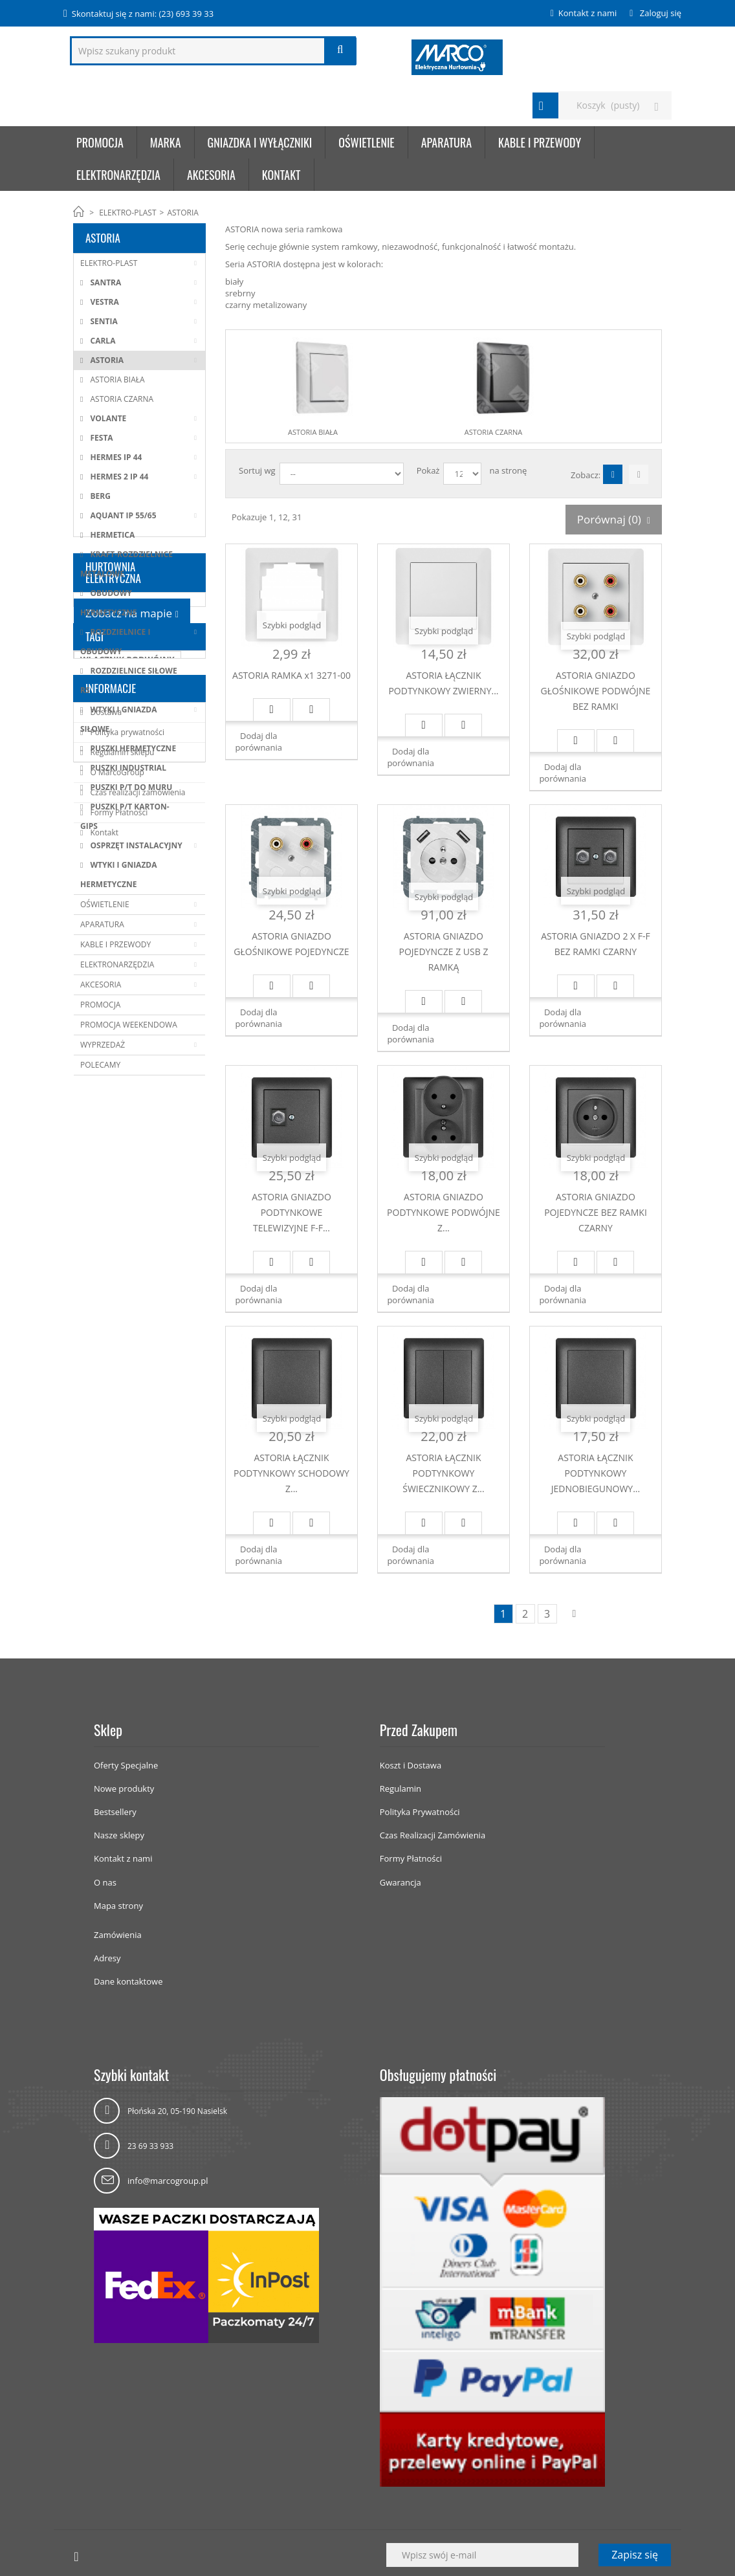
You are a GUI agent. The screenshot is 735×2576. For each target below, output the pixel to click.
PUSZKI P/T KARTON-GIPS (125, 816)
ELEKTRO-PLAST (127, 212)
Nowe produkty (124, 1788)
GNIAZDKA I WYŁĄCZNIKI (260, 142)
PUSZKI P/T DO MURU (130, 787)
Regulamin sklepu (121, 1331)
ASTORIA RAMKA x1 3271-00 (291, 675)
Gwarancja (400, 1882)
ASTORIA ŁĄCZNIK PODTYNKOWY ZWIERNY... (443, 683)
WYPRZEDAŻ (102, 1044)
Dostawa (105, 1291)
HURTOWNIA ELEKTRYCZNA (113, 1117)
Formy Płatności (118, 1391)
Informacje (110, 1267)
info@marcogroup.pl (167, 2180)
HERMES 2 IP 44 (118, 476)
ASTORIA (106, 360)
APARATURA (446, 142)
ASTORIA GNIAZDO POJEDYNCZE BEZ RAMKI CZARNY (595, 1212)
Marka (165, 142)
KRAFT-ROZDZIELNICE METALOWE (126, 564)
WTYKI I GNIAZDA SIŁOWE (118, 719)
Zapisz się (634, 2555)
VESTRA (103, 301)
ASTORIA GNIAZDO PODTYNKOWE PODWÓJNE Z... (443, 1212)
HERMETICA (111, 534)
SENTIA (102, 321)
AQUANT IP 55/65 (122, 515)
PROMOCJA (100, 1004)
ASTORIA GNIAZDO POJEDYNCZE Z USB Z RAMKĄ (443, 951)
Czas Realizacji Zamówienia (432, 1835)
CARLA (101, 340)
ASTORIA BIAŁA (116, 379)
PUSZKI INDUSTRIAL (127, 767)
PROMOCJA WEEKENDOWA (128, 1024)
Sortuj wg (257, 470)
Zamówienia (118, 1935)
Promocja (100, 142)
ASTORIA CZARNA (120, 398)
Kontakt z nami (587, 13)
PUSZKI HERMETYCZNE (132, 748)
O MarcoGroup (116, 1351)
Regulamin (400, 1788)
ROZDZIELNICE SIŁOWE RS (128, 680)
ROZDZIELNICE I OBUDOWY (115, 641)
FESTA (100, 437)
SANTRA (104, 282)
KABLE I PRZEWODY (539, 142)
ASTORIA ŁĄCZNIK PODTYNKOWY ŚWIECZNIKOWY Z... (443, 1473)
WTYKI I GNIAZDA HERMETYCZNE (118, 874)
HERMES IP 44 (115, 457)
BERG (99, 495)
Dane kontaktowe (128, 1981)
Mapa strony (118, 1905)
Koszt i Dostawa (410, 1765)
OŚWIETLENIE (366, 142)
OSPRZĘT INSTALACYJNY (135, 845)
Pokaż (428, 470)
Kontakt (103, 1411)
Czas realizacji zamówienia (136, 1371)
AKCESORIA (211, 174)
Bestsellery (115, 1812)
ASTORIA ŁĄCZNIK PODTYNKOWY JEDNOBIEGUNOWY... (595, 1473)
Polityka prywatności (126, 1311)
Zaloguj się (659, 13)
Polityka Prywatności (420, 1812)
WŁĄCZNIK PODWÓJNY (127, 1226)
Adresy (107, 1958)
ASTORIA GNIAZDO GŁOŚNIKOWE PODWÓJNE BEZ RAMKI (596, 690)
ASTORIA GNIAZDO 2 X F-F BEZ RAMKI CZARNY (595, 944)
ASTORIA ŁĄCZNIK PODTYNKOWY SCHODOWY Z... (291, 1473)
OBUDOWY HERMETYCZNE (108, 603)
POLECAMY (100, 1064)
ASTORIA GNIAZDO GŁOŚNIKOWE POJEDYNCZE (291, 944)
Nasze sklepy (119, 1835)
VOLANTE (107, 418)
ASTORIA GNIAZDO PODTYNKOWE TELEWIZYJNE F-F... (291, 1212)
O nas (105, 1882)
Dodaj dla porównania (258, 741)
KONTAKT (281, 174)
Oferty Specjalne (126, 1765)
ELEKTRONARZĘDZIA (118, 174)
